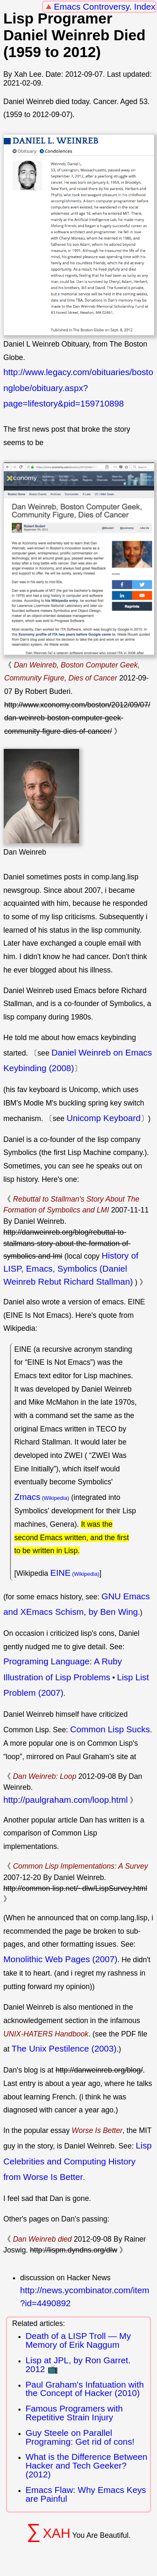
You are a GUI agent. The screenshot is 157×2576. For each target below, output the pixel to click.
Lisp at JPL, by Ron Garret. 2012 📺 (78, 2364)
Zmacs (27, 1497)
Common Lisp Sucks (110, 1729)
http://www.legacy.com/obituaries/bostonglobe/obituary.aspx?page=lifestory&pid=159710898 (78, 387)
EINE (60, 1572)
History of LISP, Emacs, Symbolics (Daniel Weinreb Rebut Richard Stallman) (71, 1268)
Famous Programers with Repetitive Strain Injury (74, 2413)
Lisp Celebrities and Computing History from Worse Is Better (77, 2161)
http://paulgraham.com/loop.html (65, 1799)
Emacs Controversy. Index (104, 6)
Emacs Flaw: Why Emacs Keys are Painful (86, 2494)
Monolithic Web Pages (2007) (60, 1959)
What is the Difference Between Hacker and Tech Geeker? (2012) (86, 2465)
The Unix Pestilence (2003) (64, 2048)
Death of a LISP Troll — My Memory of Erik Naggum (78, 2340)
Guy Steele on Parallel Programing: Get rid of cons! (80, 2437)
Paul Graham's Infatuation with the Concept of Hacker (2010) (85, 2389)
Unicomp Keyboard (104, 1118)
